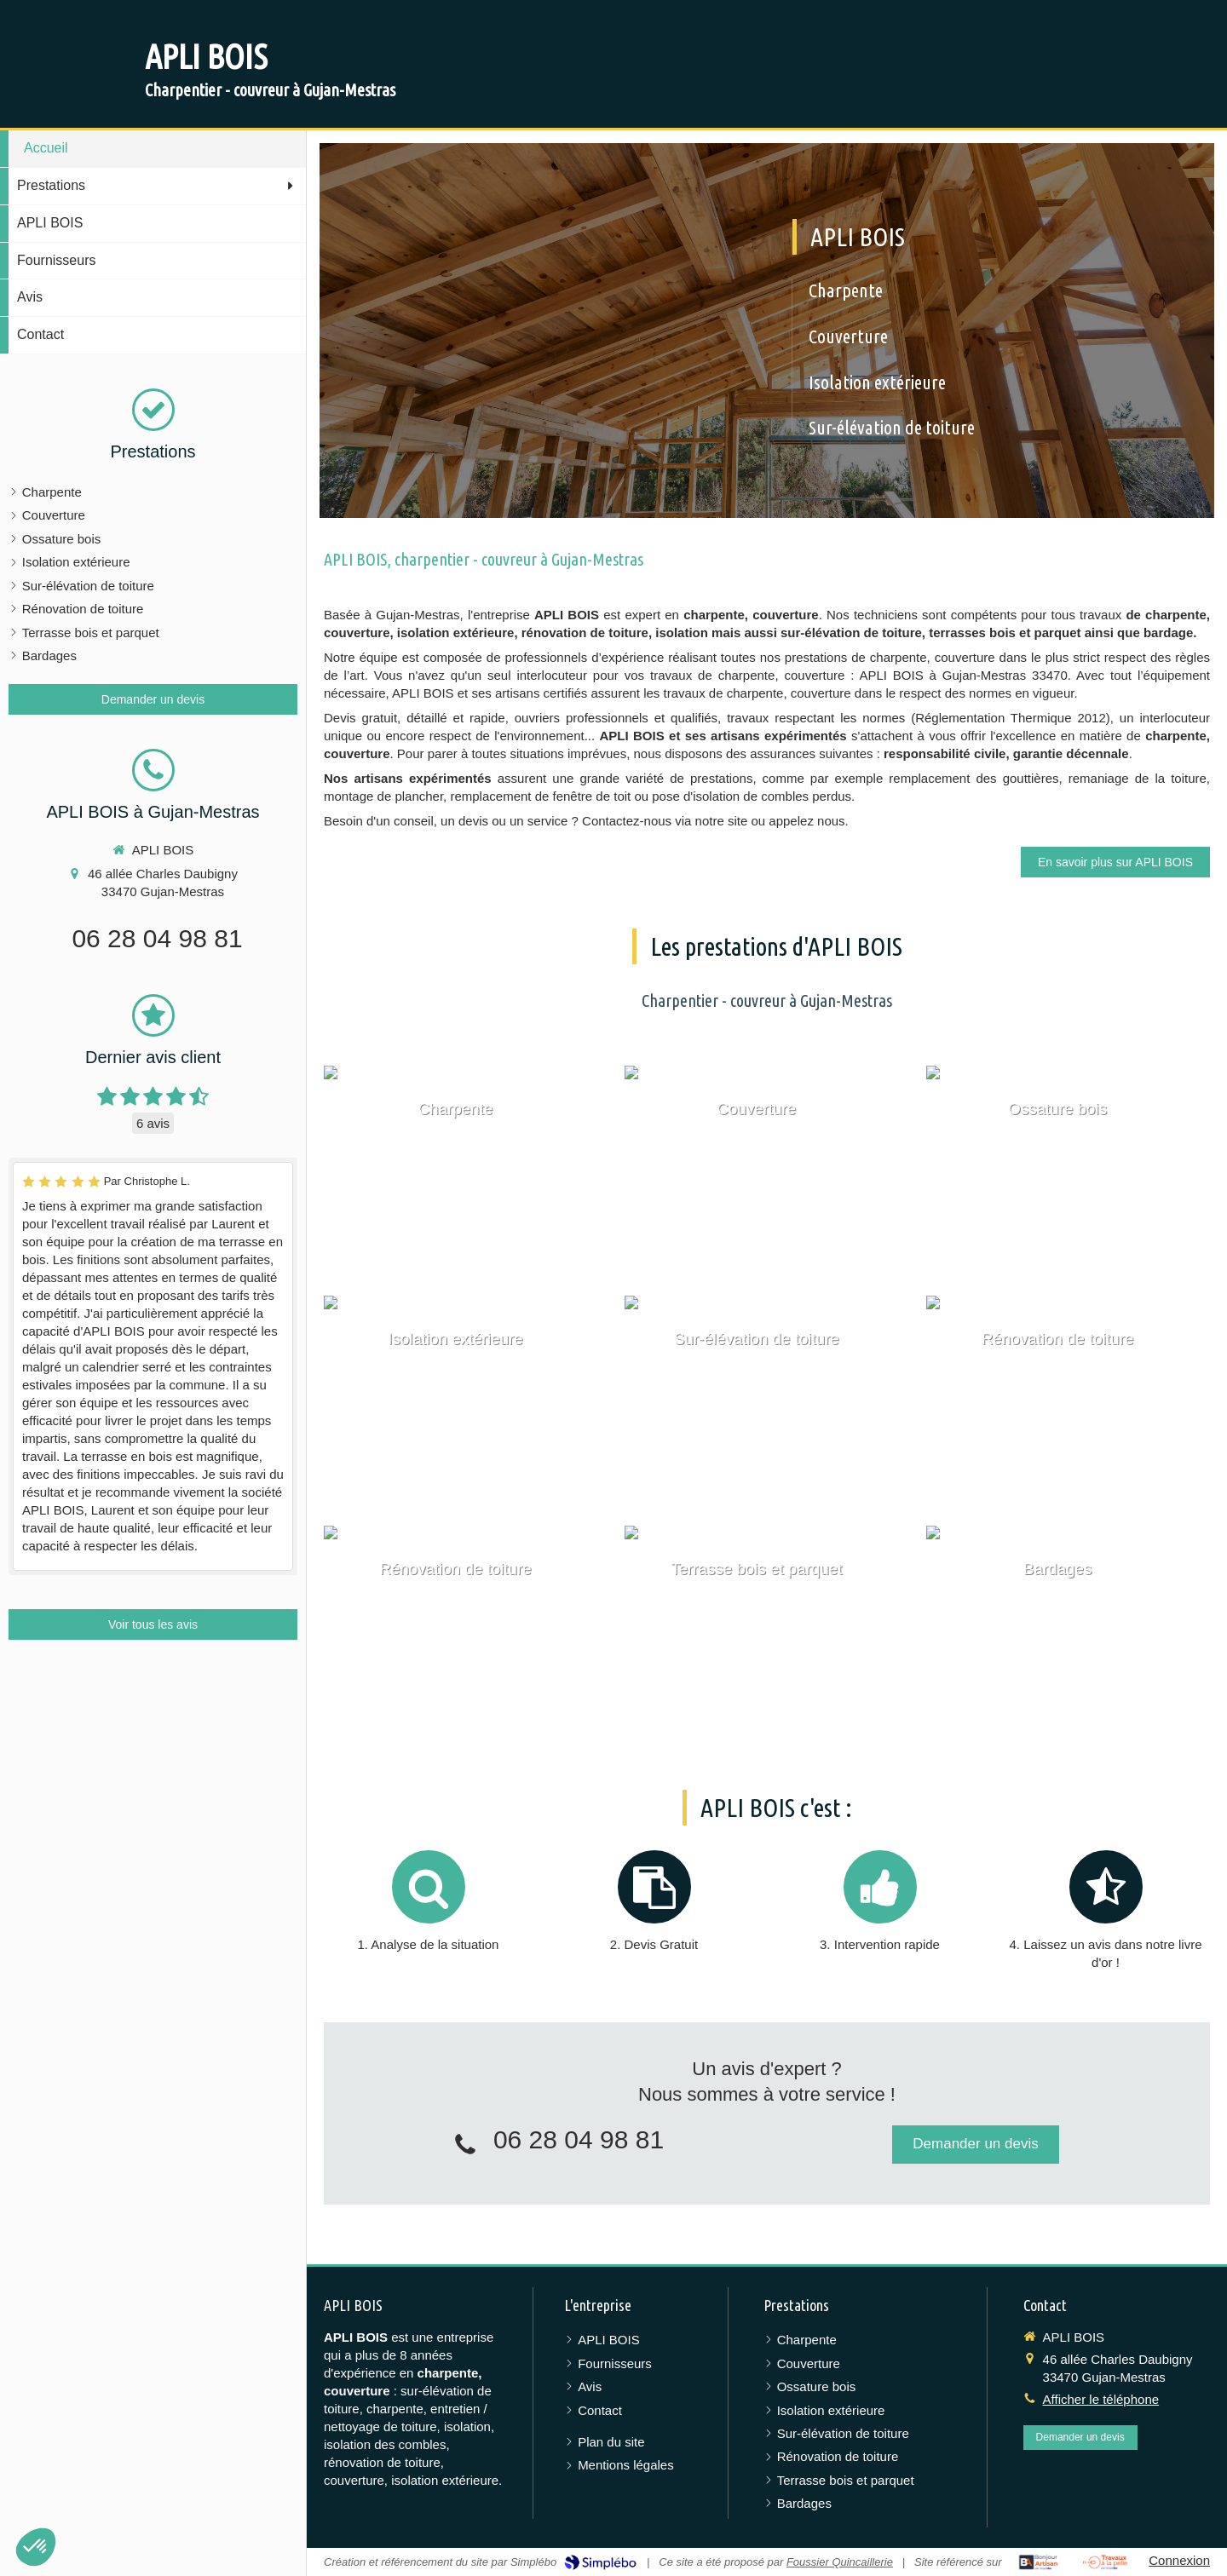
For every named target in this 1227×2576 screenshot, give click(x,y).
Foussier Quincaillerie (839, 2562)
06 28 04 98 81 (157, 938)
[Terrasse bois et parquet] (766, 1632)
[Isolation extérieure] (466, 1402)
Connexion (1179, 2560)
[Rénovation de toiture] (1068, 1402)
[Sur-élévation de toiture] (766, 1402)
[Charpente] (466, 1172)
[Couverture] (766, 1172)
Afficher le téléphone (1101, 2399)
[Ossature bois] (1068, 1172)
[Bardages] (1068, 1632)
